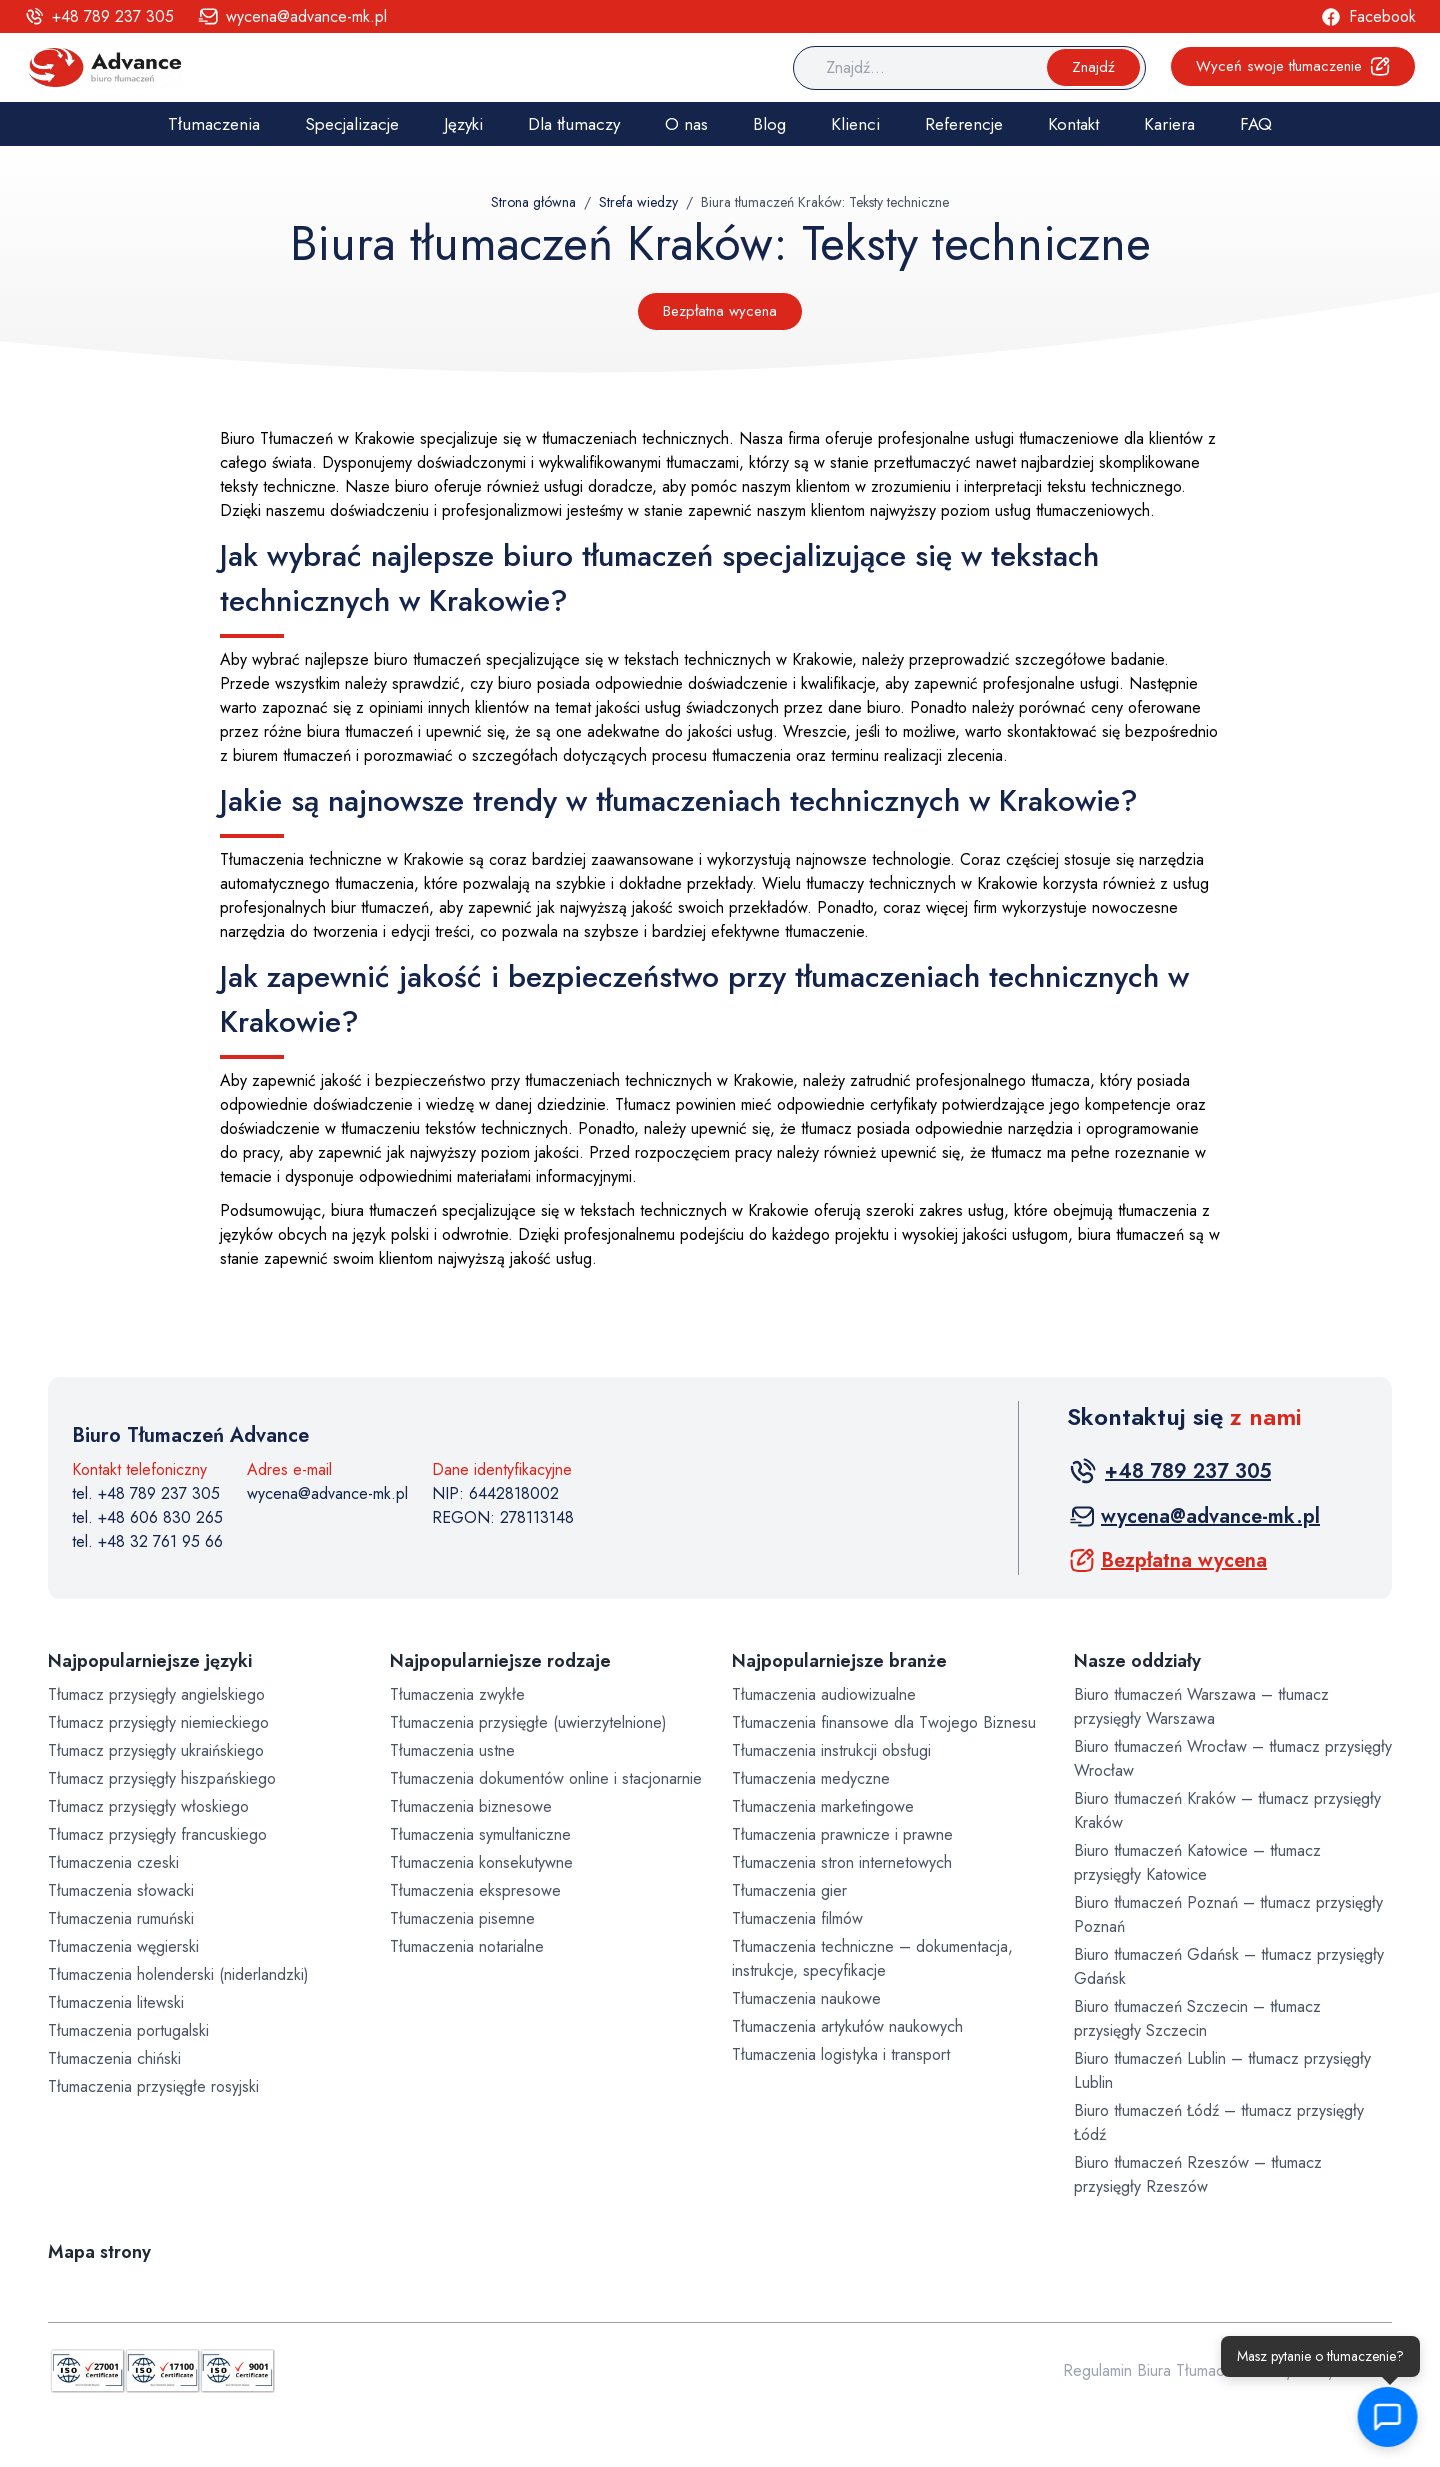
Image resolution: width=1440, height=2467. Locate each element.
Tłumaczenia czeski (113, 1862)
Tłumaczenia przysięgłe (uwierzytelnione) (528, 1722)
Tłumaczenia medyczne (811, 1778)
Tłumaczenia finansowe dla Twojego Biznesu (884, 1722)
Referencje (964, 124)
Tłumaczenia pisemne (462, 1918)
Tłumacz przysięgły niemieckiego (158, 1722)
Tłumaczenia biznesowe (471, 1806)
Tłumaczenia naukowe (806, 1998)
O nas (686, 124)
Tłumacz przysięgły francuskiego (157, 1834)
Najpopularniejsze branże (839, 1661)
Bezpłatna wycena (720, 311)
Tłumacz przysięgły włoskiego (148, 1806)
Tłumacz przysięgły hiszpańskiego (162, 1778)
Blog (769, 124)
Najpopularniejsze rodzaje (500, 1661)
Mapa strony (99, 2252)
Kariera (1169, 124)
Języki (463, 124)
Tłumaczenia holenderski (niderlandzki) (178, 1974)
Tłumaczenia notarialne (467, 1946)
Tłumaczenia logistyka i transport (841, 2054)
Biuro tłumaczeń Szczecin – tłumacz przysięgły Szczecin (1197, 2018)
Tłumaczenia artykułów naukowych (847, 2026)
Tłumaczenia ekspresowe (475, 1890)
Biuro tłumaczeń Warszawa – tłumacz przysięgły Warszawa (1201, 1706)
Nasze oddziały (1137, 1661)
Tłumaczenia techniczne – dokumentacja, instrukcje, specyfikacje (872, 1958)
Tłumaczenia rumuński (121, 1918)
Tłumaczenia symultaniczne (480, 1834)
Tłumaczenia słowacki (121, 1890)
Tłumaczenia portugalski (128, 2030)
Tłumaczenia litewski (116, 2002)
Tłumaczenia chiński (114, 2058)
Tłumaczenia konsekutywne (481, 1862)
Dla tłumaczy (574, 124)
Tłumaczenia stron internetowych (842, 1862)
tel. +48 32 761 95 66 (147, 1541)
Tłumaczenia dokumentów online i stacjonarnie (546, 1778)
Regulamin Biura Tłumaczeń (1156, 2370)
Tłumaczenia (214, 124)
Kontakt (1073, 124)
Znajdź (1093, 67)
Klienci (855, 124)
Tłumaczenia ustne (452, 1750)
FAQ (1256, 124)
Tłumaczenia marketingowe (823, 1806)
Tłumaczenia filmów (797, 1918)
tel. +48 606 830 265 (147, 1517)
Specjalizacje (352, 124)
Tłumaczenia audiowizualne (824, 1694)
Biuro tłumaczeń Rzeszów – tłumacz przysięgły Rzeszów (1198, 2174)
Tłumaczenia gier (789, 1890)
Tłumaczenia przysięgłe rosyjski (153, 2086)
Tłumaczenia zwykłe (457, 1694)
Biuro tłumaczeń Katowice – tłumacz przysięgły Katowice (1197, 1862)
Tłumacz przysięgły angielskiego (156, 1694)
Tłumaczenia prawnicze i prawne (842, 1834)
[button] (1386, 2417)
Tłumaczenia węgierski (123, 1946)
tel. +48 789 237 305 (146, 1493)
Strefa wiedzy (638, 202)
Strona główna (533, 202)
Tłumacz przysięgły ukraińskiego (156, 1750)
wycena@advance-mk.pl (327, 1493)
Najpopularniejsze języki (150, 1661)
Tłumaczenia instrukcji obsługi (831, 1750)
